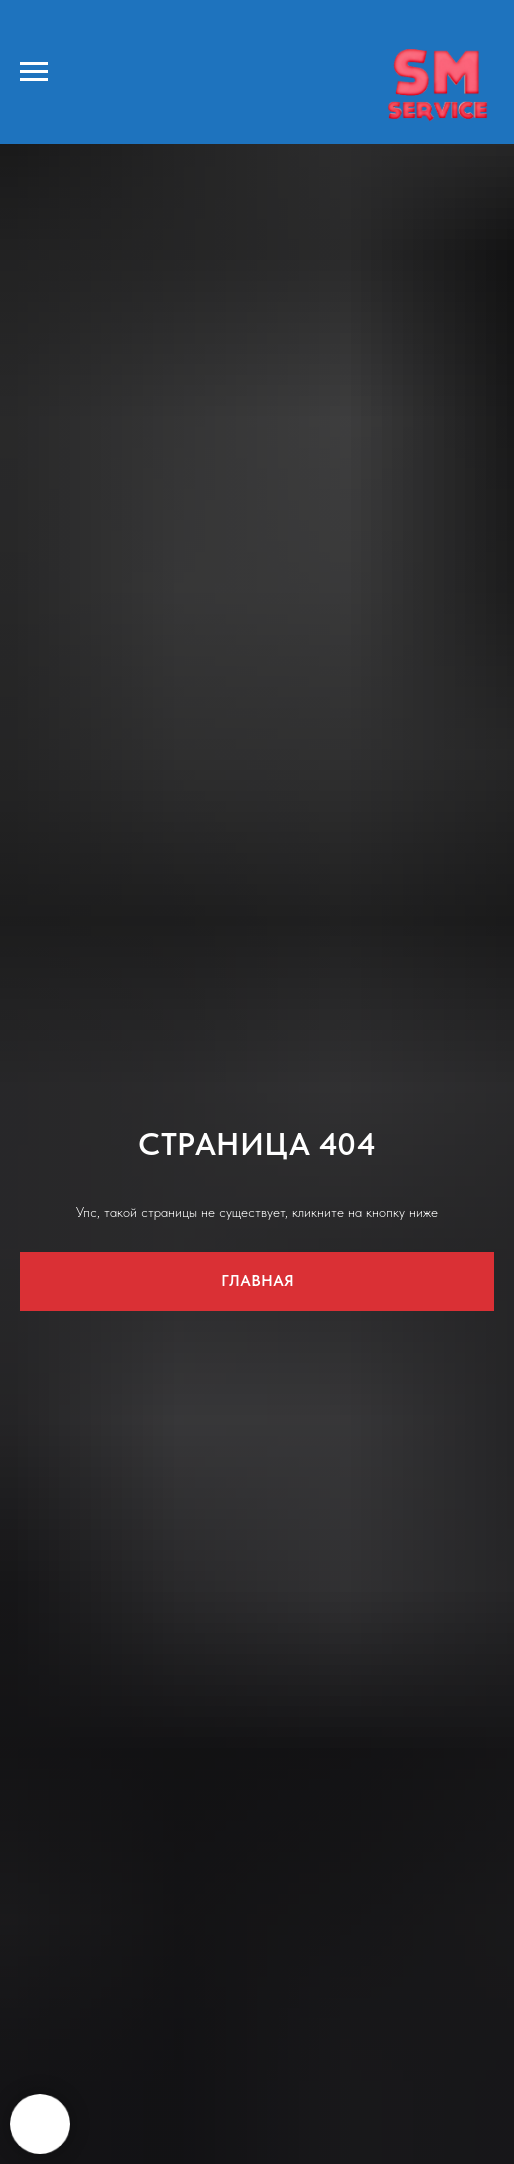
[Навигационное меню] (34, 72)
